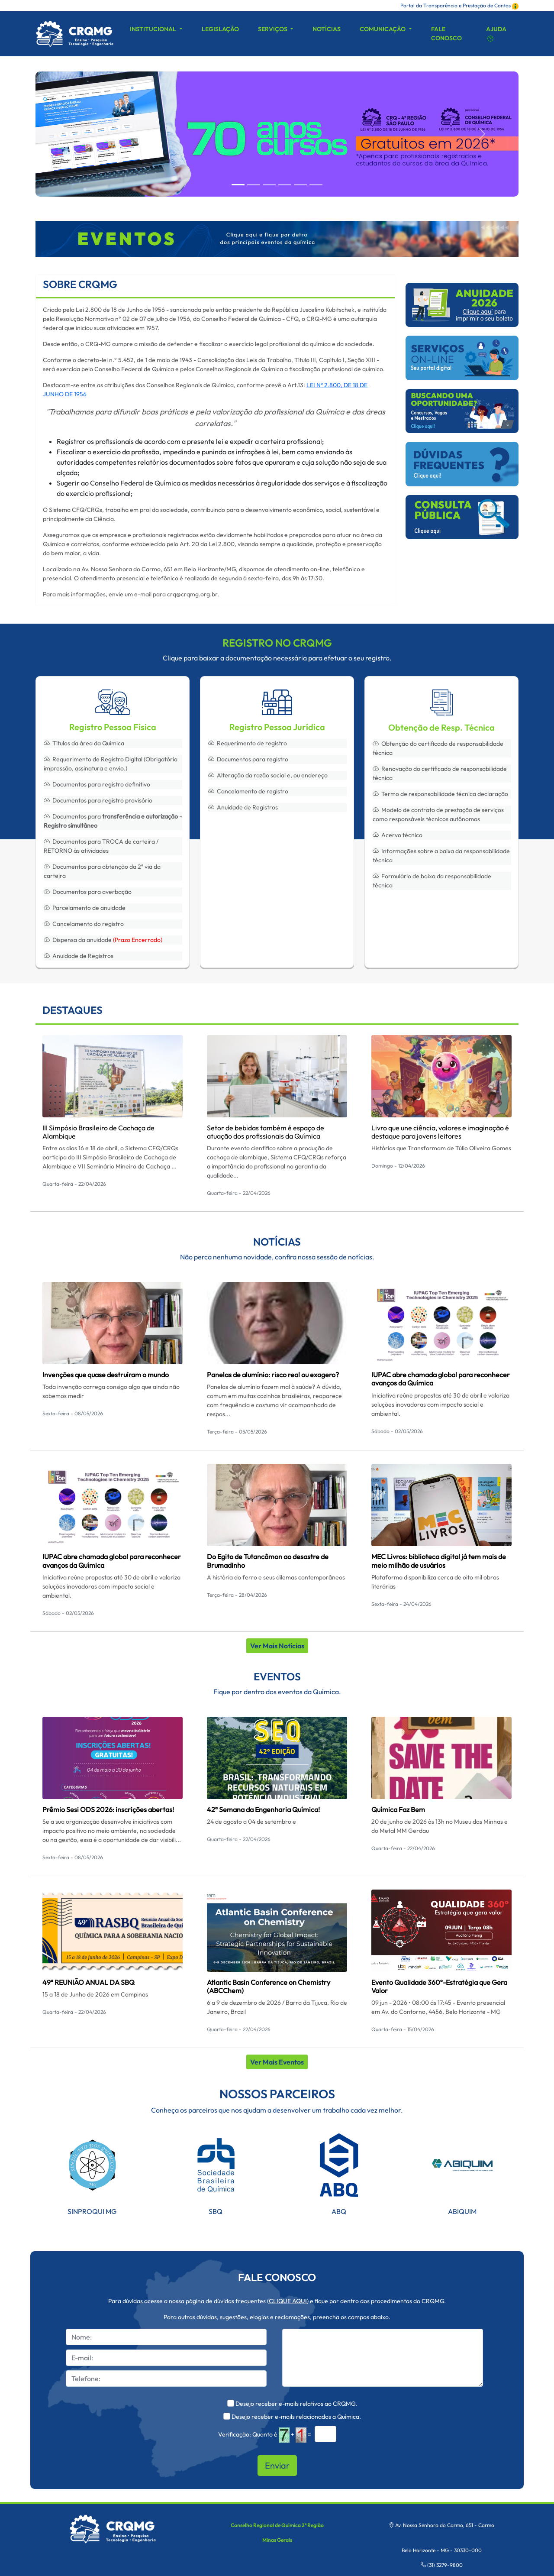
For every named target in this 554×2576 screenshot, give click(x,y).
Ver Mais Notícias (277, 1645)
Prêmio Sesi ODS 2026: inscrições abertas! (108, 1809)
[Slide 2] (269, 185)
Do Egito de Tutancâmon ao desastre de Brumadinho (268, 1560)
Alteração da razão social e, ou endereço (268, 775)
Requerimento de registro (247, 743)
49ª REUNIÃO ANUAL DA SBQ (88, 1982)
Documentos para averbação (88, 892)
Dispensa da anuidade (103, 940)
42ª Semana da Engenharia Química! (263, 1809)
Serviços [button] (273, 29)
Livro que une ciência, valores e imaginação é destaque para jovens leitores (440, 1131)
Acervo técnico (397, 835)
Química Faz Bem (398, 1809)
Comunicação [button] (383, 29)
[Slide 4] (300, 185)
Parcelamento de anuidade (85, 908)
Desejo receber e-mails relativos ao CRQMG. (296, 2404)
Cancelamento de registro (248, 791)
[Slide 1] (253, 185)
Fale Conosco (446, 33)
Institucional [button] (153, 29)
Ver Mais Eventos (277, 2062)
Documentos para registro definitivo (97, 784)
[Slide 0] (238, 185)
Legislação (220, 29)
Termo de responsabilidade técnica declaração (440, 794)
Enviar (277, 2465)
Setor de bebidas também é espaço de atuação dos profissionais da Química (265, 1131)
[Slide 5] (315, 185)
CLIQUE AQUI (288, 2301)
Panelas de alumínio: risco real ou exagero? (273, 1374)
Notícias (326, 29)
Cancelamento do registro (84, 924)
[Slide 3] (284, 185)
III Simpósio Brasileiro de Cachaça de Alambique (98, 1131)
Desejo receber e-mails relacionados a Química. (296, 2417)
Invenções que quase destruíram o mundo (105, 1374)
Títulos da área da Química (84, 743)
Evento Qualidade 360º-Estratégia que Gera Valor (439, 1986)
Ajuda (496, 34)
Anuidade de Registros (78, 956)
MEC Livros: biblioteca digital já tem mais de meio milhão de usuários (438, 1560)
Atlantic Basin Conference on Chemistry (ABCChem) (268, 1986)
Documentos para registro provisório (98, 800)
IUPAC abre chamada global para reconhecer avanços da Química (440, 1378)
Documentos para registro (248, 759)
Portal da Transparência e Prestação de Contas (459, 5)
